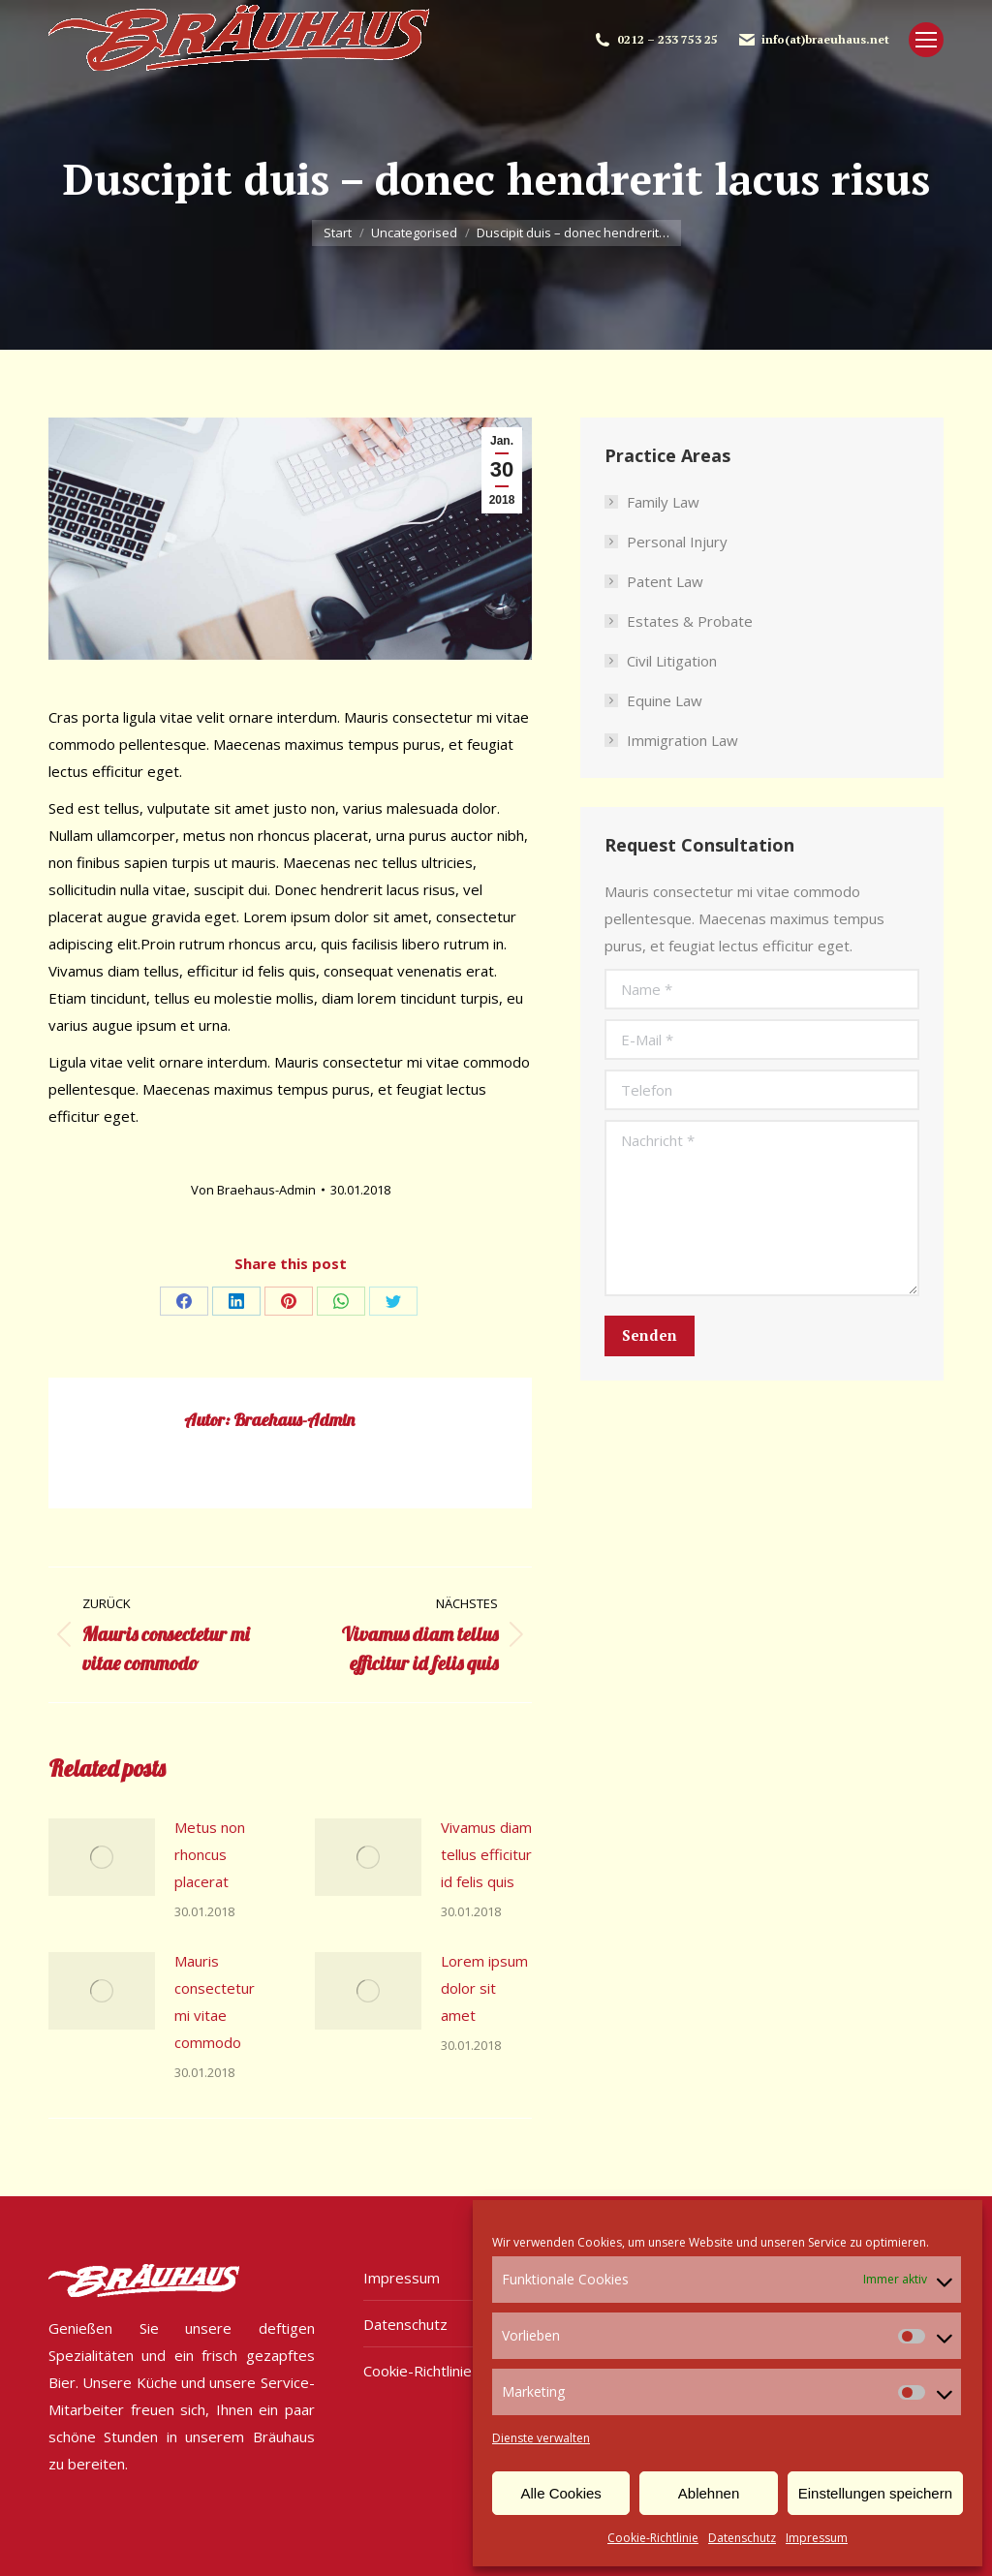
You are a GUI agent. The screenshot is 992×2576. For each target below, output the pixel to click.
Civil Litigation (672, 660)
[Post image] (101, 1857)
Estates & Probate (690, 621)
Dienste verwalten (541, 2438)
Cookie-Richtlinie (652, 2537)
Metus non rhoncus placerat (209, 1854)
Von (253, 1189)
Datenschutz (742, 2537)
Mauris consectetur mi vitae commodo (214, 2001)
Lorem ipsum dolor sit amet (484, 1988)
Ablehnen (708, 2493)
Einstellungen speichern (875, 2493)
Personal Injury (677, 541)
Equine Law (664, 700)
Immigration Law (682, 740)
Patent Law (665, 581)
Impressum (817, 2537)
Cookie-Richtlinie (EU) (434, 2370)
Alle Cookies (560, 2493)
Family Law (663, 502)
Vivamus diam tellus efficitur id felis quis (486, 1854)
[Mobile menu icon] (926, 39)
